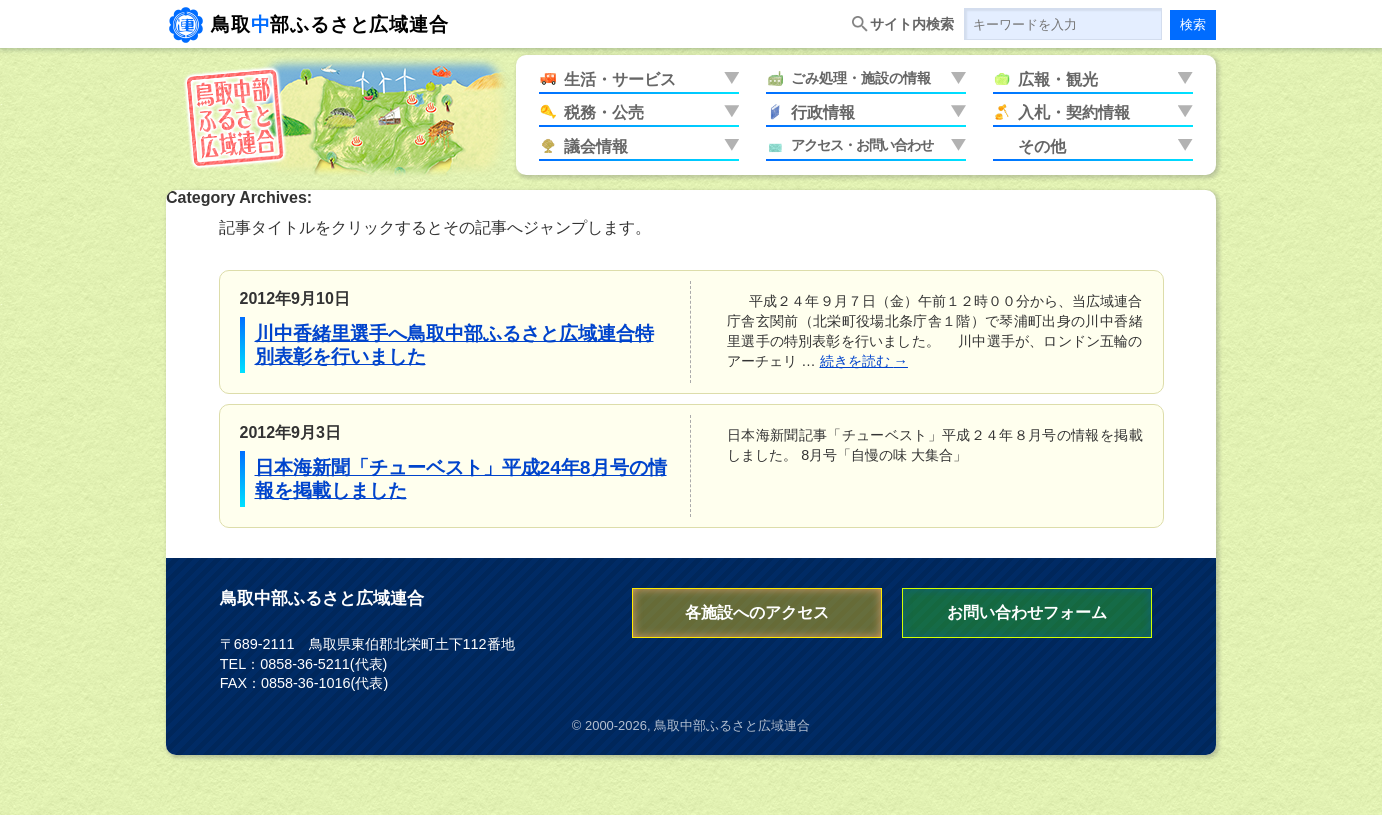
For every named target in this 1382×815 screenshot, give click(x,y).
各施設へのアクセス (757, 612)
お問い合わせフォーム (1027, 612)
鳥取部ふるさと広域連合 (330, 24)
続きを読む (864, 361)
